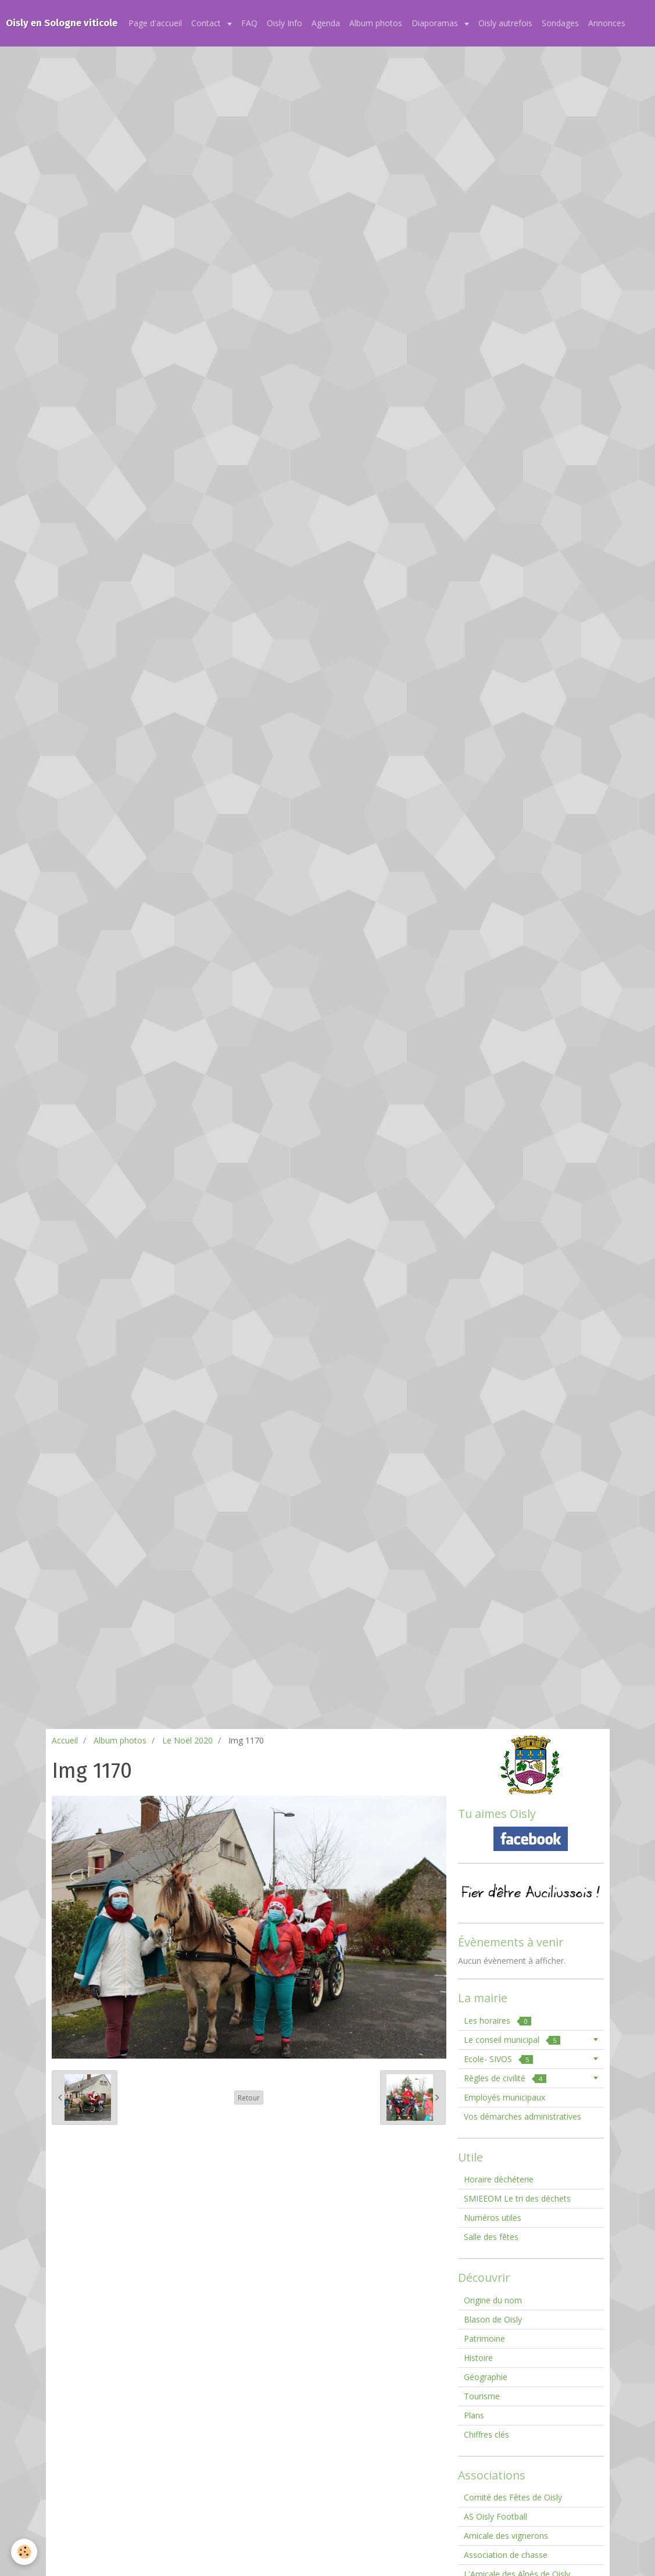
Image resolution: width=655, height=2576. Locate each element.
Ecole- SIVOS (498, 2058)
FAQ (249, 22)
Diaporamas (435, 22)
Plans (474, 2415)
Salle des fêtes (491, 2236)
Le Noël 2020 (187, 1740)
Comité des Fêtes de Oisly (513, 2497)
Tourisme (482, 2396)
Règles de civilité (505, 2078)
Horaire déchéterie (499, 2179)
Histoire (478, 2357)
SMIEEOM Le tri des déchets (517, 2198)
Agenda (326, 22)
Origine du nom (493, 2300)
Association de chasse (505, 2554)
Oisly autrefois (505, 22)
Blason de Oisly (493, 2319)
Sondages (560, 22)
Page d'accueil (155, 22)
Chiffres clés (486, 2434)
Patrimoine (484, 2338)
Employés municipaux (504, 2097)
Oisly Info (284, 22)
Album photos (375, 22)
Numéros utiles (492, 2217)
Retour (249, 2097)
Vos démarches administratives (522, 2116)
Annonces (606, 22)
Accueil (65, 1740)
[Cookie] (25, 2552)
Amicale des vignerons (506, 2535)
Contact (207, 22)
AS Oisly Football (495, 2516)
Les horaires (497, 2020)
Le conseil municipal (512, 2039)
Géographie (485, 2376)
